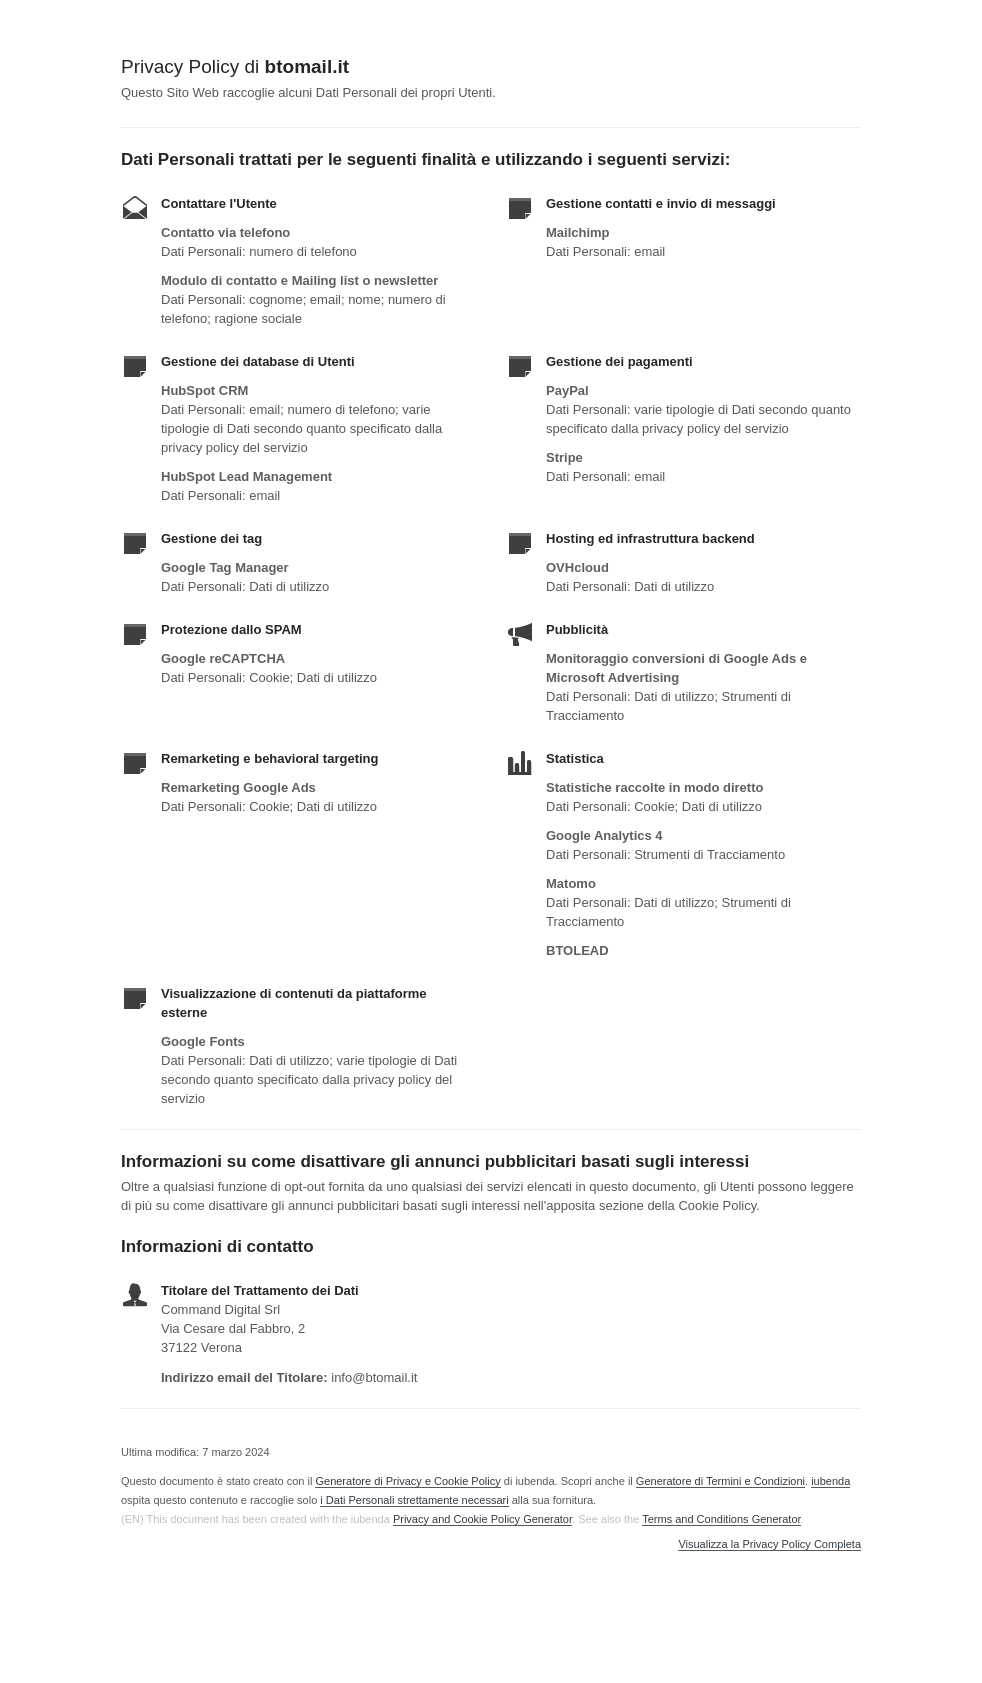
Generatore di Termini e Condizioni (720, 1481)
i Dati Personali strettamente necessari (414, 1500)
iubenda (830, 1481)
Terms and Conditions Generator (721, 1519)
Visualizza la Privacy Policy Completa (769, 1544)
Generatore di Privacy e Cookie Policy (407, 1481)
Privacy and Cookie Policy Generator (482, 1519)
